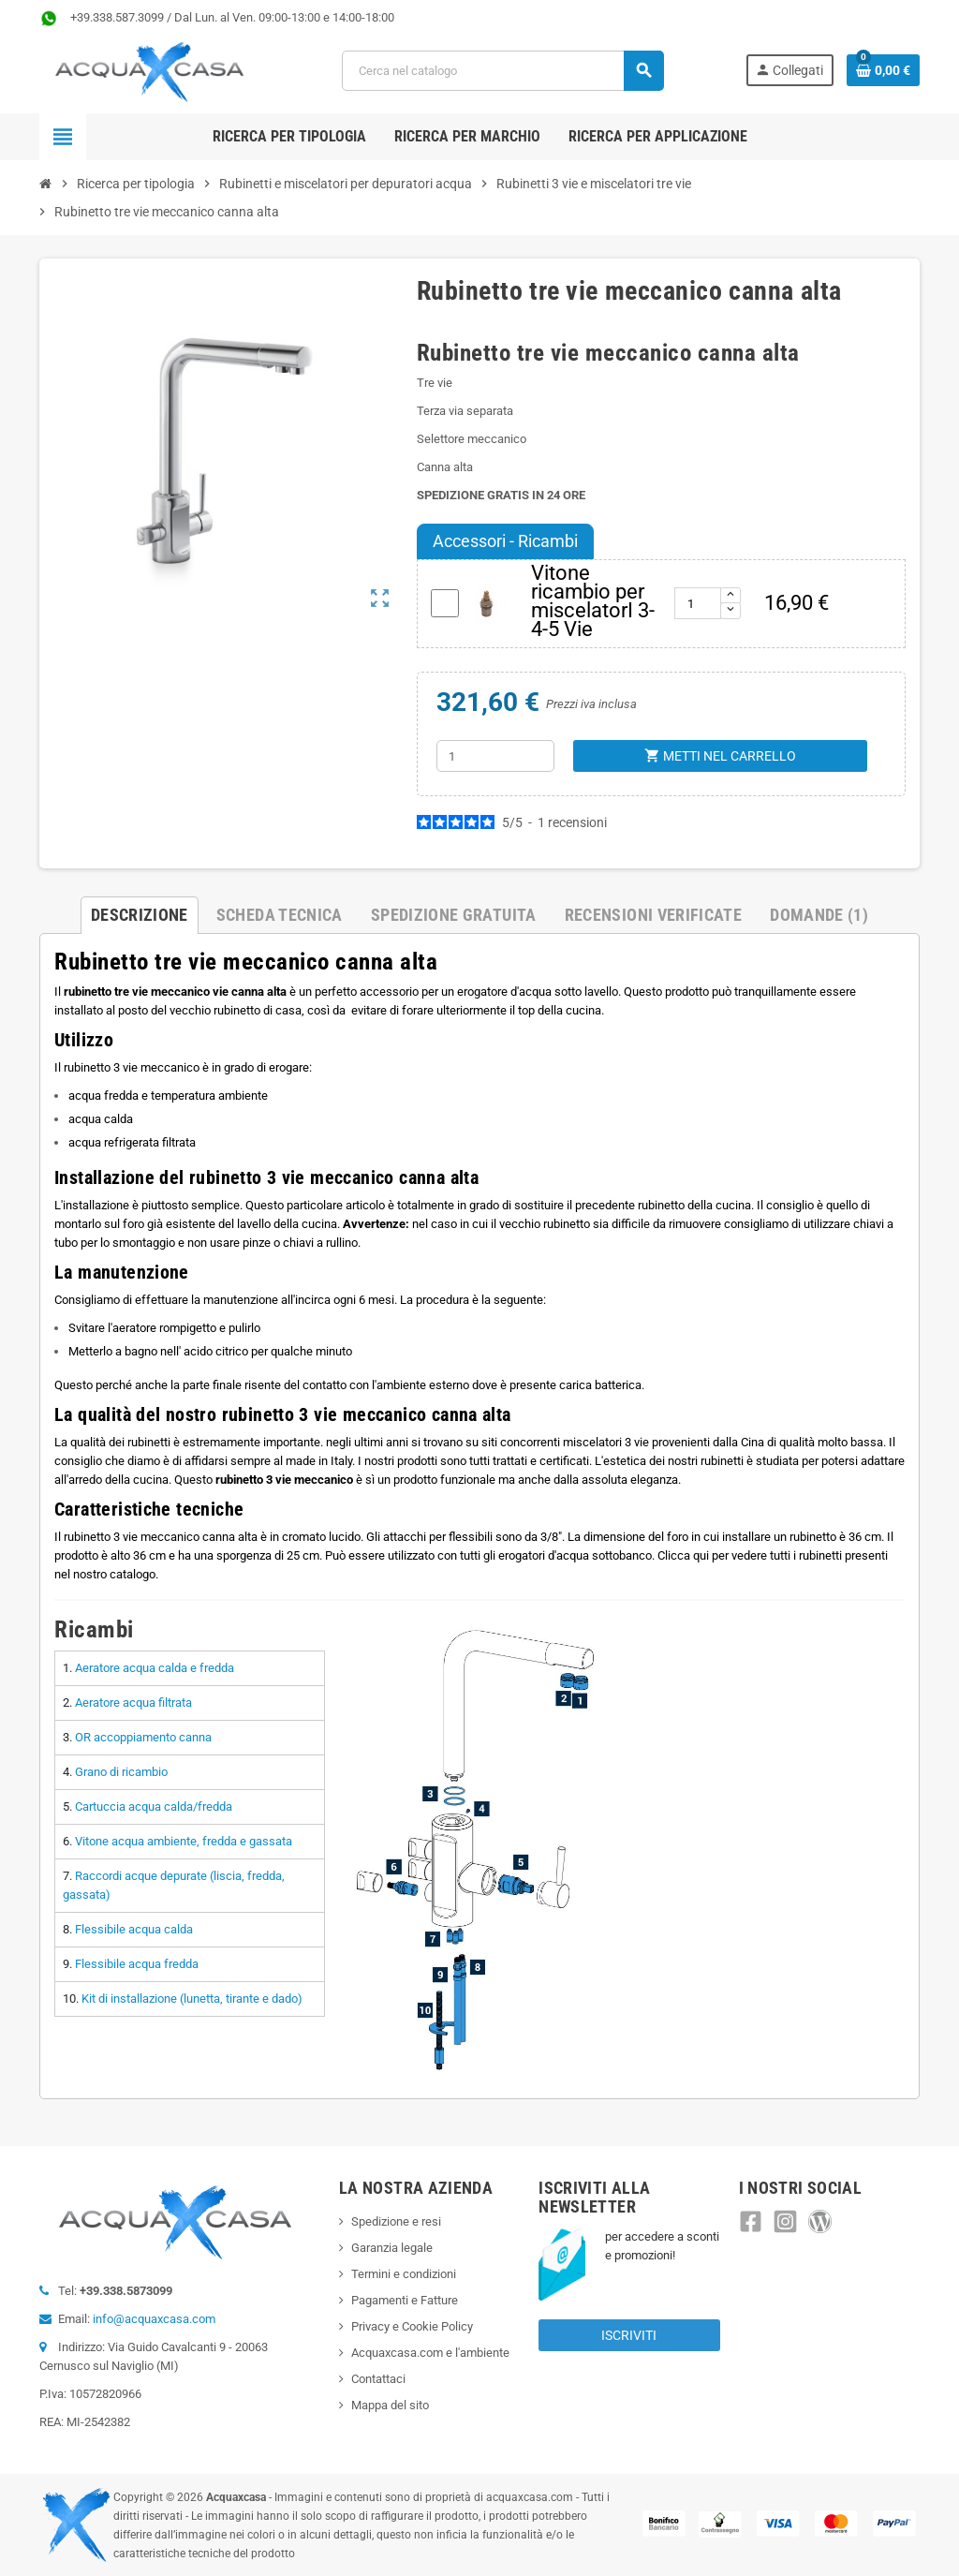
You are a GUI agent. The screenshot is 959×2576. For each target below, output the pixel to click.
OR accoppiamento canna (143, 1737)
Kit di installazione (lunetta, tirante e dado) (191, 1998)
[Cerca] (503, 71)
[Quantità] (495, 756)
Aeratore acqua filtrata (133, 1702)
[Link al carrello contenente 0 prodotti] (883, 70)
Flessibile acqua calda (134, 1929)
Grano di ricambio (121, 1772)
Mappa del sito (390, 2405)
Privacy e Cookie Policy (412, 2326)
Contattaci (378, 2379)
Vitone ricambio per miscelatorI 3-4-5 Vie (593, 601)
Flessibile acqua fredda (137, 1964)
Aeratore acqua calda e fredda (154, 1668)
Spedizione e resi (396, 2221)
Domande (819, 915)
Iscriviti (629, 2335)
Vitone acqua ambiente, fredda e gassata (183, 1841)
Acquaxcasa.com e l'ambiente (430, 2353)
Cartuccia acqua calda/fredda (153, 1806)
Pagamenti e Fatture (404, 2300)
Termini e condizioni (403, 2274)
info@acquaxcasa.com (154, 2319)
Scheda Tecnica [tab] (279, 915)
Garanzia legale (392, 2248)
